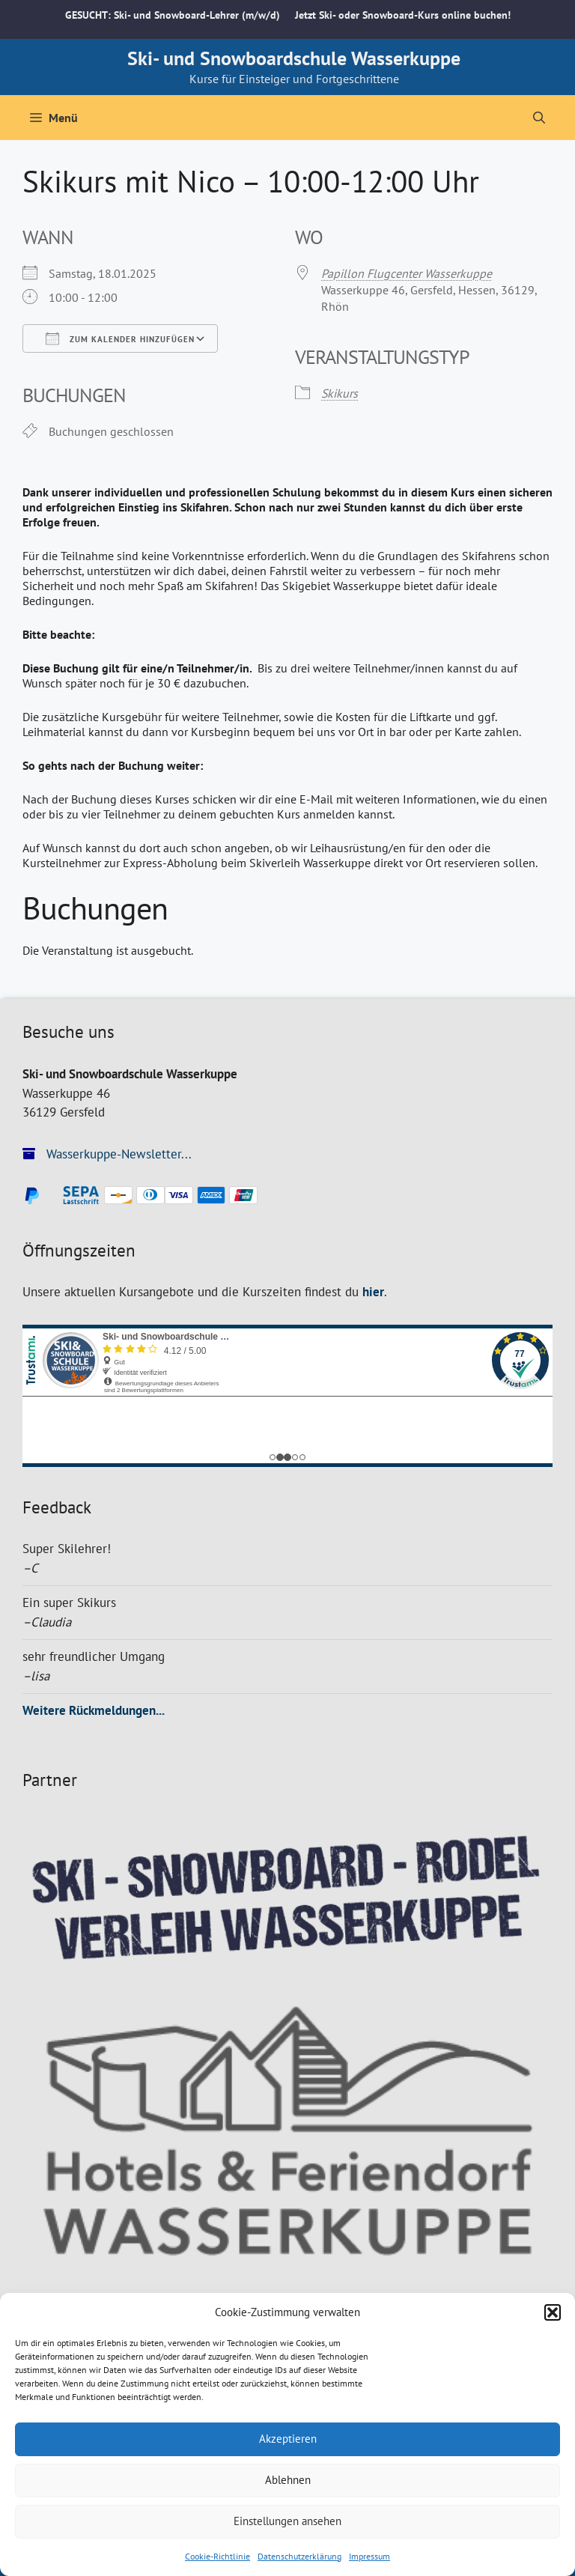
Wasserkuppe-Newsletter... (107, 1154)
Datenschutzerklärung (299, 2556)
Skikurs (339, 393)
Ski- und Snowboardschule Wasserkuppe (293, 58)
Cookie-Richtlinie (217, 2556)
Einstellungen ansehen (287, 2521)
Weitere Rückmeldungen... (93, 1710)
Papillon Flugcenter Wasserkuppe (406, 273)
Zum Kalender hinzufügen (120, 338)
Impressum (369, 2556)
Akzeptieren (288, 2438)
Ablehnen (288, 2480)
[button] (552, 2312)
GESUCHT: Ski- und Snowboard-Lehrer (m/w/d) (172, 15)
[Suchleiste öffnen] (539, 117)
